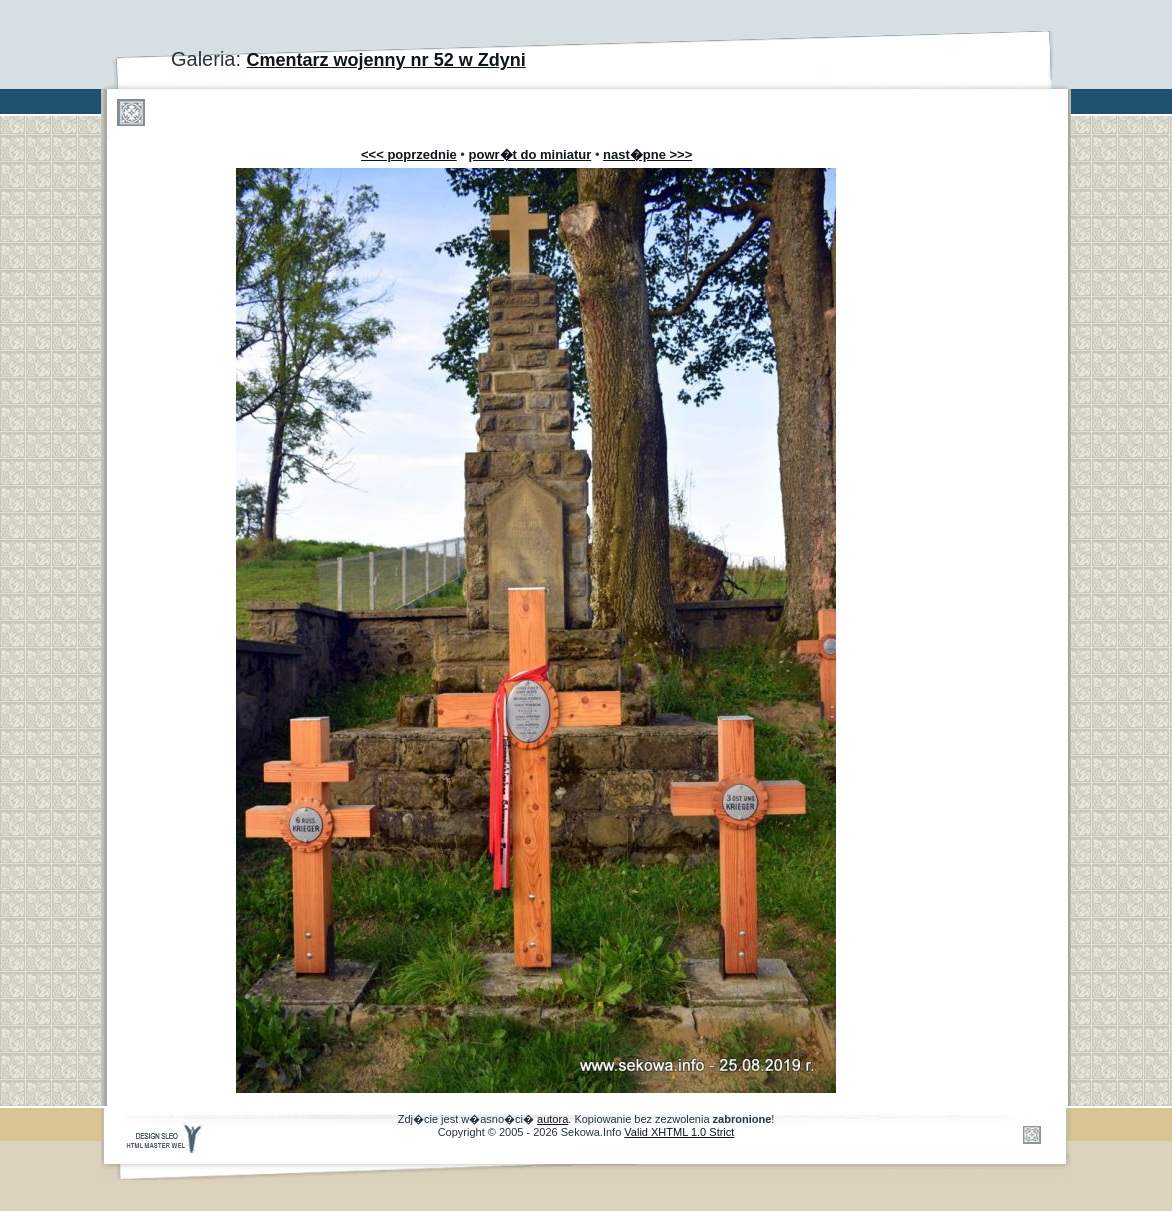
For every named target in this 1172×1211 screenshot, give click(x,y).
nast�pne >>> (647, 154)
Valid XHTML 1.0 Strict (679, 1132)
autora (552, 1119)
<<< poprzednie (409, 154)
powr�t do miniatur (530, 154)
